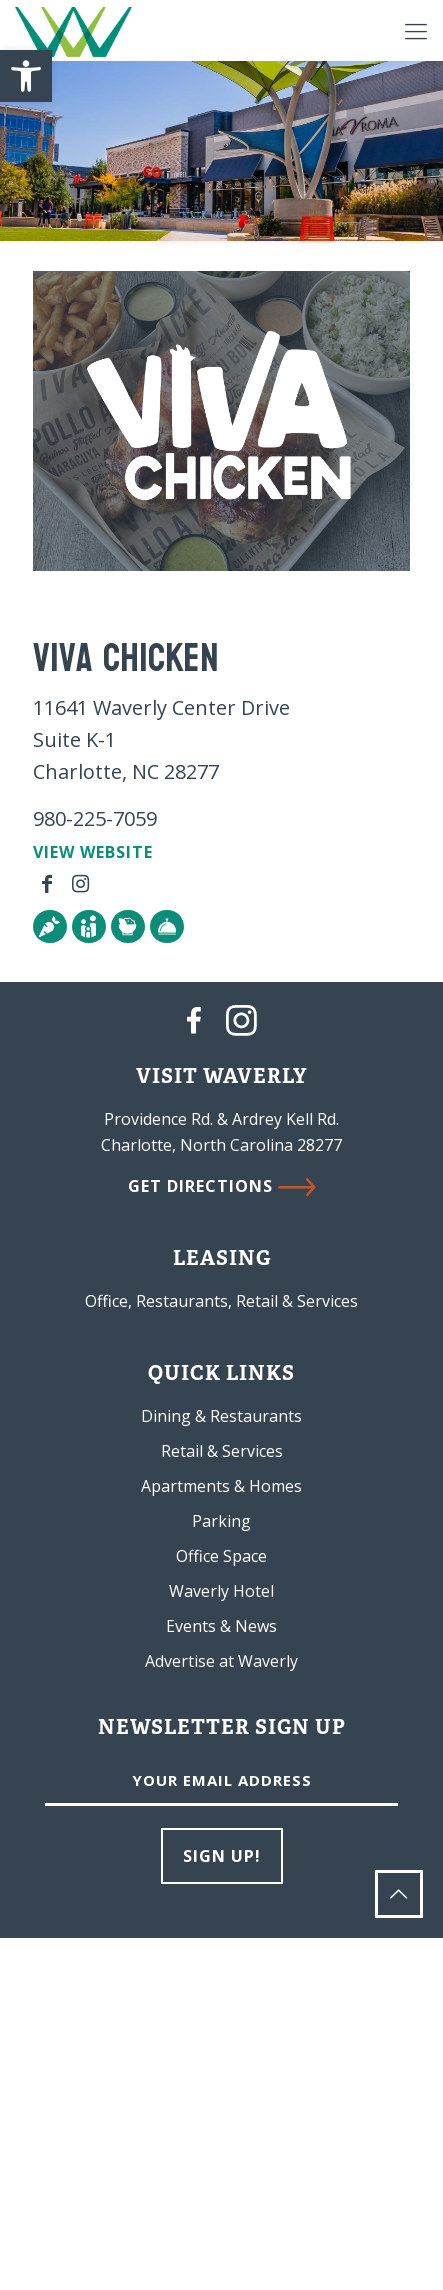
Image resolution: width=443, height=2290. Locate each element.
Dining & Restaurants (221, 1416)
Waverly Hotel (221, 1591)
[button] (26, 76)
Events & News (221, 1626)
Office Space (221, 1556)
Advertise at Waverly (221, 1661)
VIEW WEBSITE (93, 852)
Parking (221, 1521)
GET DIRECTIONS (222, 1186)
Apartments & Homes (221, 1486)
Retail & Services (222, 1451)
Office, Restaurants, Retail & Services (221, 1301)
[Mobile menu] (416, 30)
